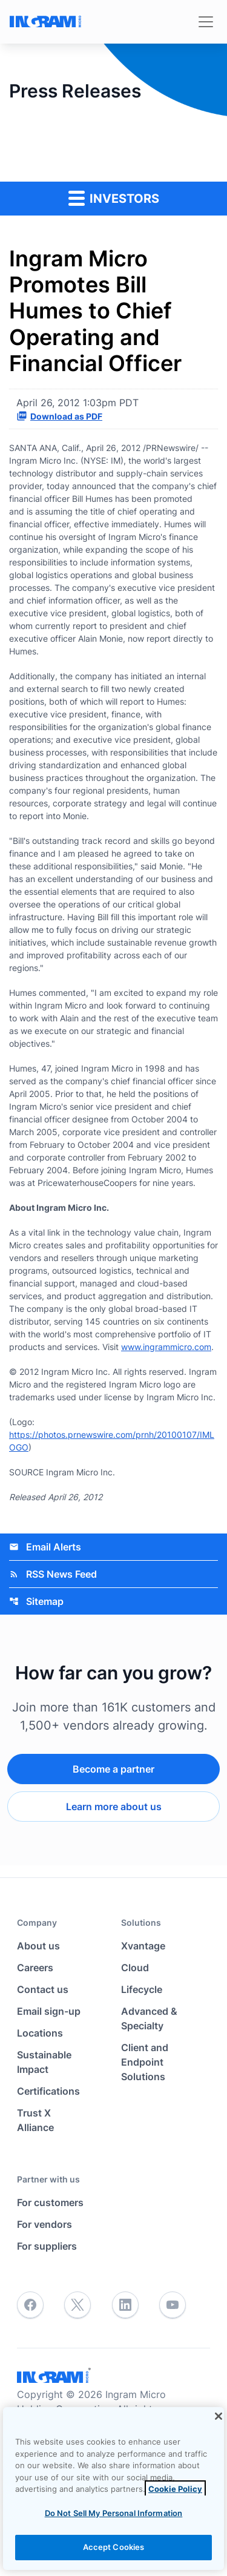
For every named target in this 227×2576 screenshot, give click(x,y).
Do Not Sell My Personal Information (114, 2513)
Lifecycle (141, 1989)
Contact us (42, 1989)
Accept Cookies (114, 2547)
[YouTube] (172, 2305)
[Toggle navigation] (206, 22)
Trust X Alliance (35, 2120)
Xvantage (143, 1946)
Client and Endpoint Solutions (144, 2062)
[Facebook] (30, 2305)
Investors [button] (113, 197)
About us (38, 1946)
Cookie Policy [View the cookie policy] (175, 2489)
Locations (40, 2033)
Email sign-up (49, 2011)
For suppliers (47, 2246)
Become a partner (113, 1769)
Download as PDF (59, 415)
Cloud (135, 1968)
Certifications (48, 2091)
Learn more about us (114, 1806)
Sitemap (36, 1601)
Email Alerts (45, 1547)
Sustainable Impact (44, 2062)
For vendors (44, 2224)
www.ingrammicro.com (166, 1347)
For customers (50, 2202)
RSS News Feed (53, 1574)
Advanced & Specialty (149, 2018)
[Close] (218, 2416)
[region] (113, 2488)
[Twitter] (77, 2305)
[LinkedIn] (125, 2305)
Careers (35, 1968)
